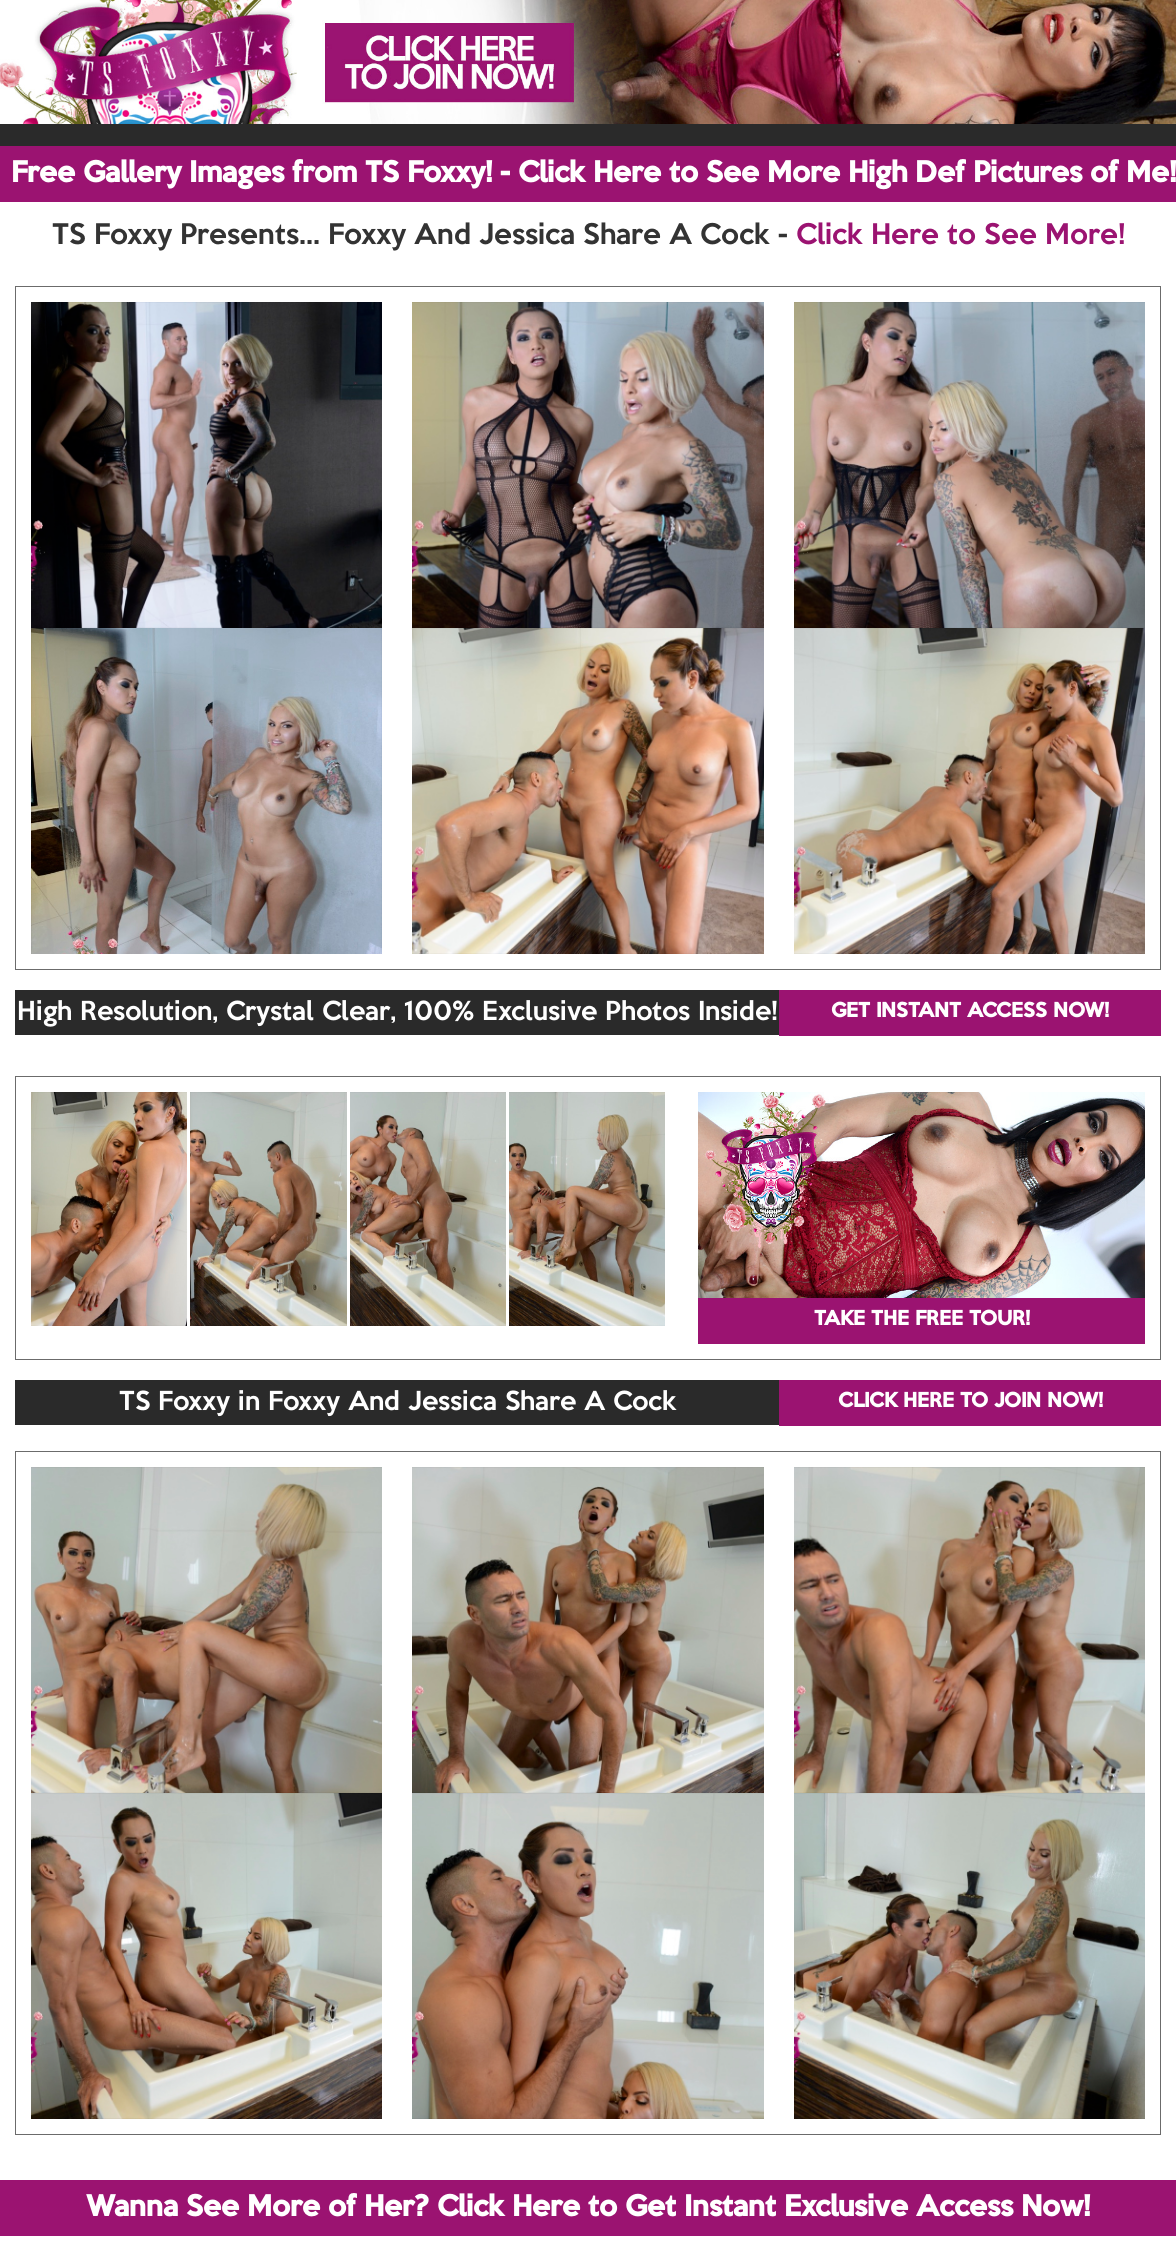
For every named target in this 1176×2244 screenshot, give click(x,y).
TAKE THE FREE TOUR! (922, 1320)
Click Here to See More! (960, 236)
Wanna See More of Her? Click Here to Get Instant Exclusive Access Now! (588, 2208)
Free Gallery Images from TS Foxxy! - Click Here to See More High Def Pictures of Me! (593, 174)
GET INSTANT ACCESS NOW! (970, 1012)
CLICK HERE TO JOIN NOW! (970, 1402)
